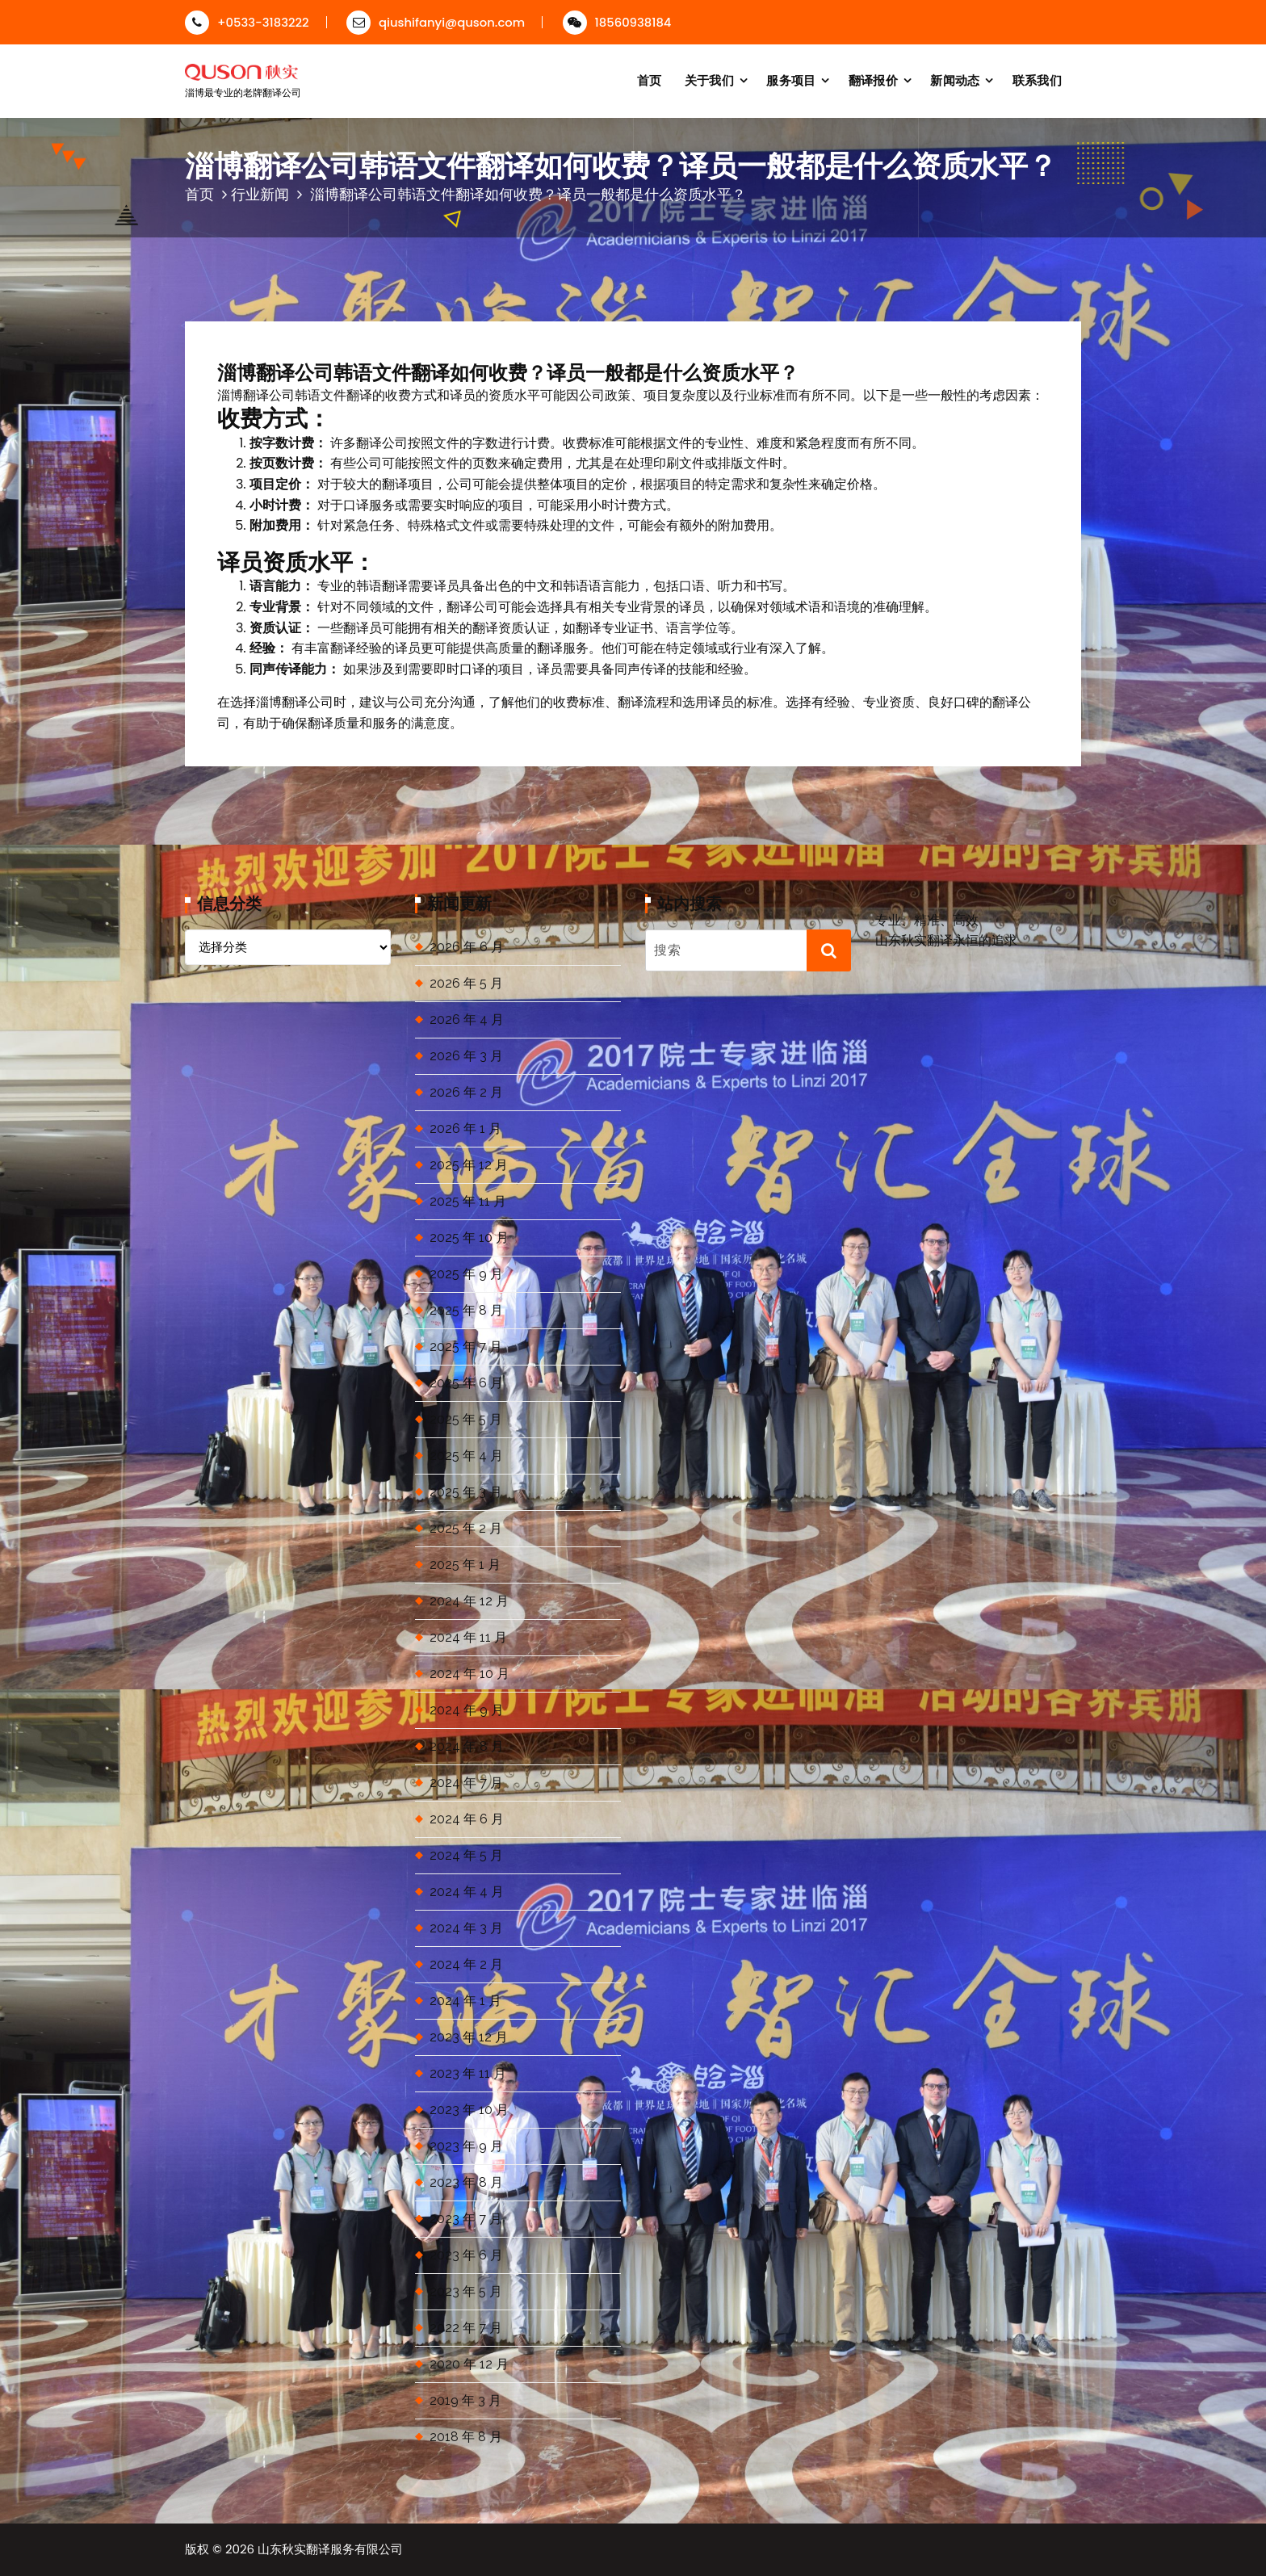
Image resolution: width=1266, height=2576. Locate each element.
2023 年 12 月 (469, 2037)
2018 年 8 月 (466, 2436)
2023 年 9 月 (466, 2146)
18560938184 (617, 22)
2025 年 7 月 (466, 1346)
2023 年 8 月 (466, 2182)
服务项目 (790, 80)
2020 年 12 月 (469, 2364)
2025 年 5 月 (466, 1419)
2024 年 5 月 (466, 1855)
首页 (649, 80)
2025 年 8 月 (466, 1310)
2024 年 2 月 (466, 1964)
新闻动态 (954, 80)
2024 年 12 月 (469, 1601)
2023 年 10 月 (469, 2109)
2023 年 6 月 (466, 2255)
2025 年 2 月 (466, 1528)
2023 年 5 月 (466, 2291)
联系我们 (1037, 80)
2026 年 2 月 (466, 1092)
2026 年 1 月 (465, 1128)
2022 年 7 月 (466, 2327)
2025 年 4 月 (466, 1455)
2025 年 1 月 (465, 1564)
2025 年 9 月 (466, 1274)
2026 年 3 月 (466, 1056)
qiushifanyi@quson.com (435, 22)
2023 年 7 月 (466, 2218)
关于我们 (709, 80)
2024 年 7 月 (466, 1782)
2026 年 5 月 (466, 983)
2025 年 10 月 (469, 1237)
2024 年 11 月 (468, 1637)
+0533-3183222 (247, 22)
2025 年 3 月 (466, 1492)
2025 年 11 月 (468, 1201)
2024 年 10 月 (469, 1673)
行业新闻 (260, 194)
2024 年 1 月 (465, 2000)
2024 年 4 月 (467, 1891)
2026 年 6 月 (467, 946)
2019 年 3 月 (465, 2400)
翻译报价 (873, 80)
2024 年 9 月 (467, 1710)
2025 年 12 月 (469, 1165)
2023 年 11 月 (468, 2073)
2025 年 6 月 (466, 1383)
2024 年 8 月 (467, 1746)
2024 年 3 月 (466, 1928)
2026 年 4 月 (467, 1019)
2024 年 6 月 (467, 1819)
